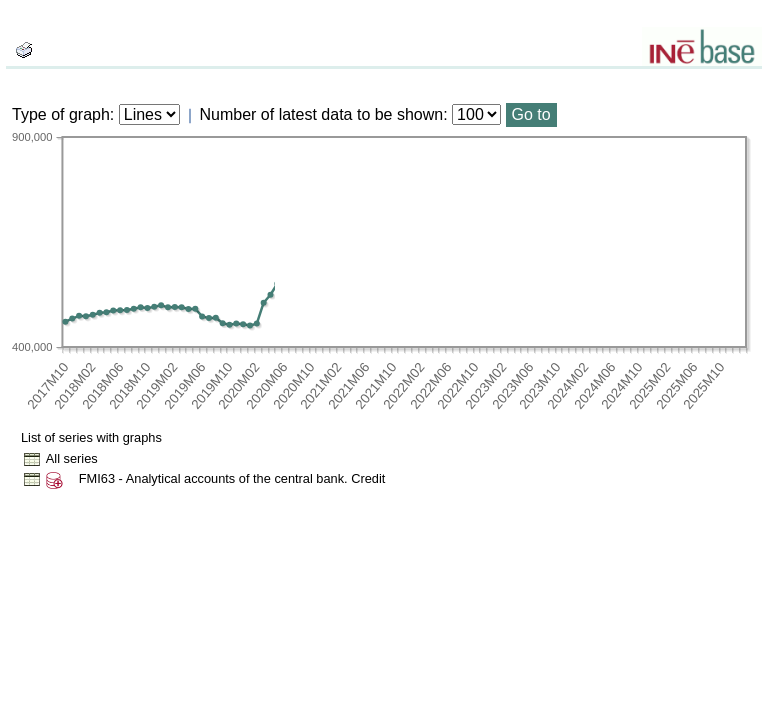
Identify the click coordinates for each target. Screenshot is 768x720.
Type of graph (61, 114)
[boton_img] (24, 50)
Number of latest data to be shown (322, 114)
